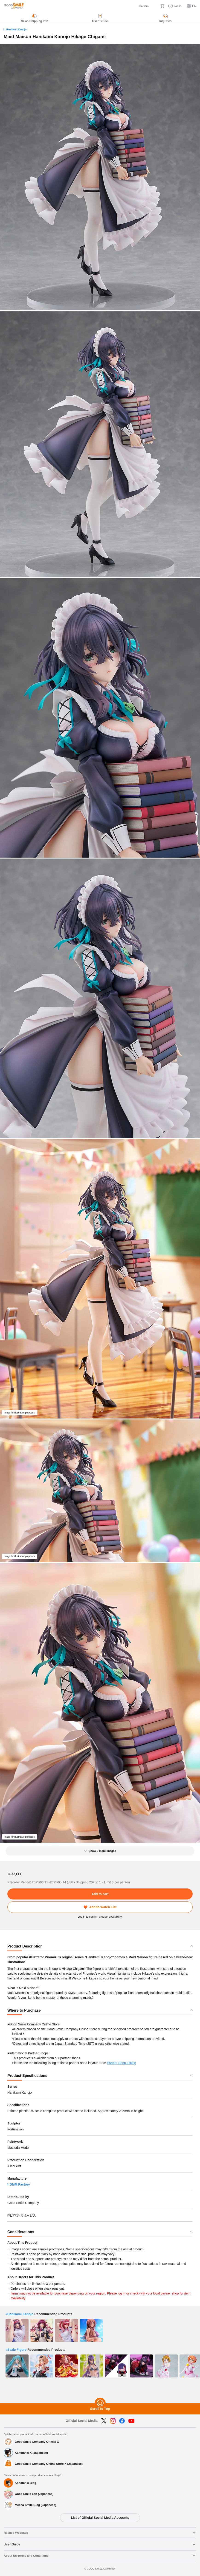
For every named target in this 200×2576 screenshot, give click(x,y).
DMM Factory (20, 2184)
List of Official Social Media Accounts (100, 2517)
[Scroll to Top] (100, 2403)
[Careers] (141, 6)
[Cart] (162, 6)
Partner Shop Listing (121, 2063)
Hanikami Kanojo (16, 29)
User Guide (12, 2544)
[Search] (154, 6)
